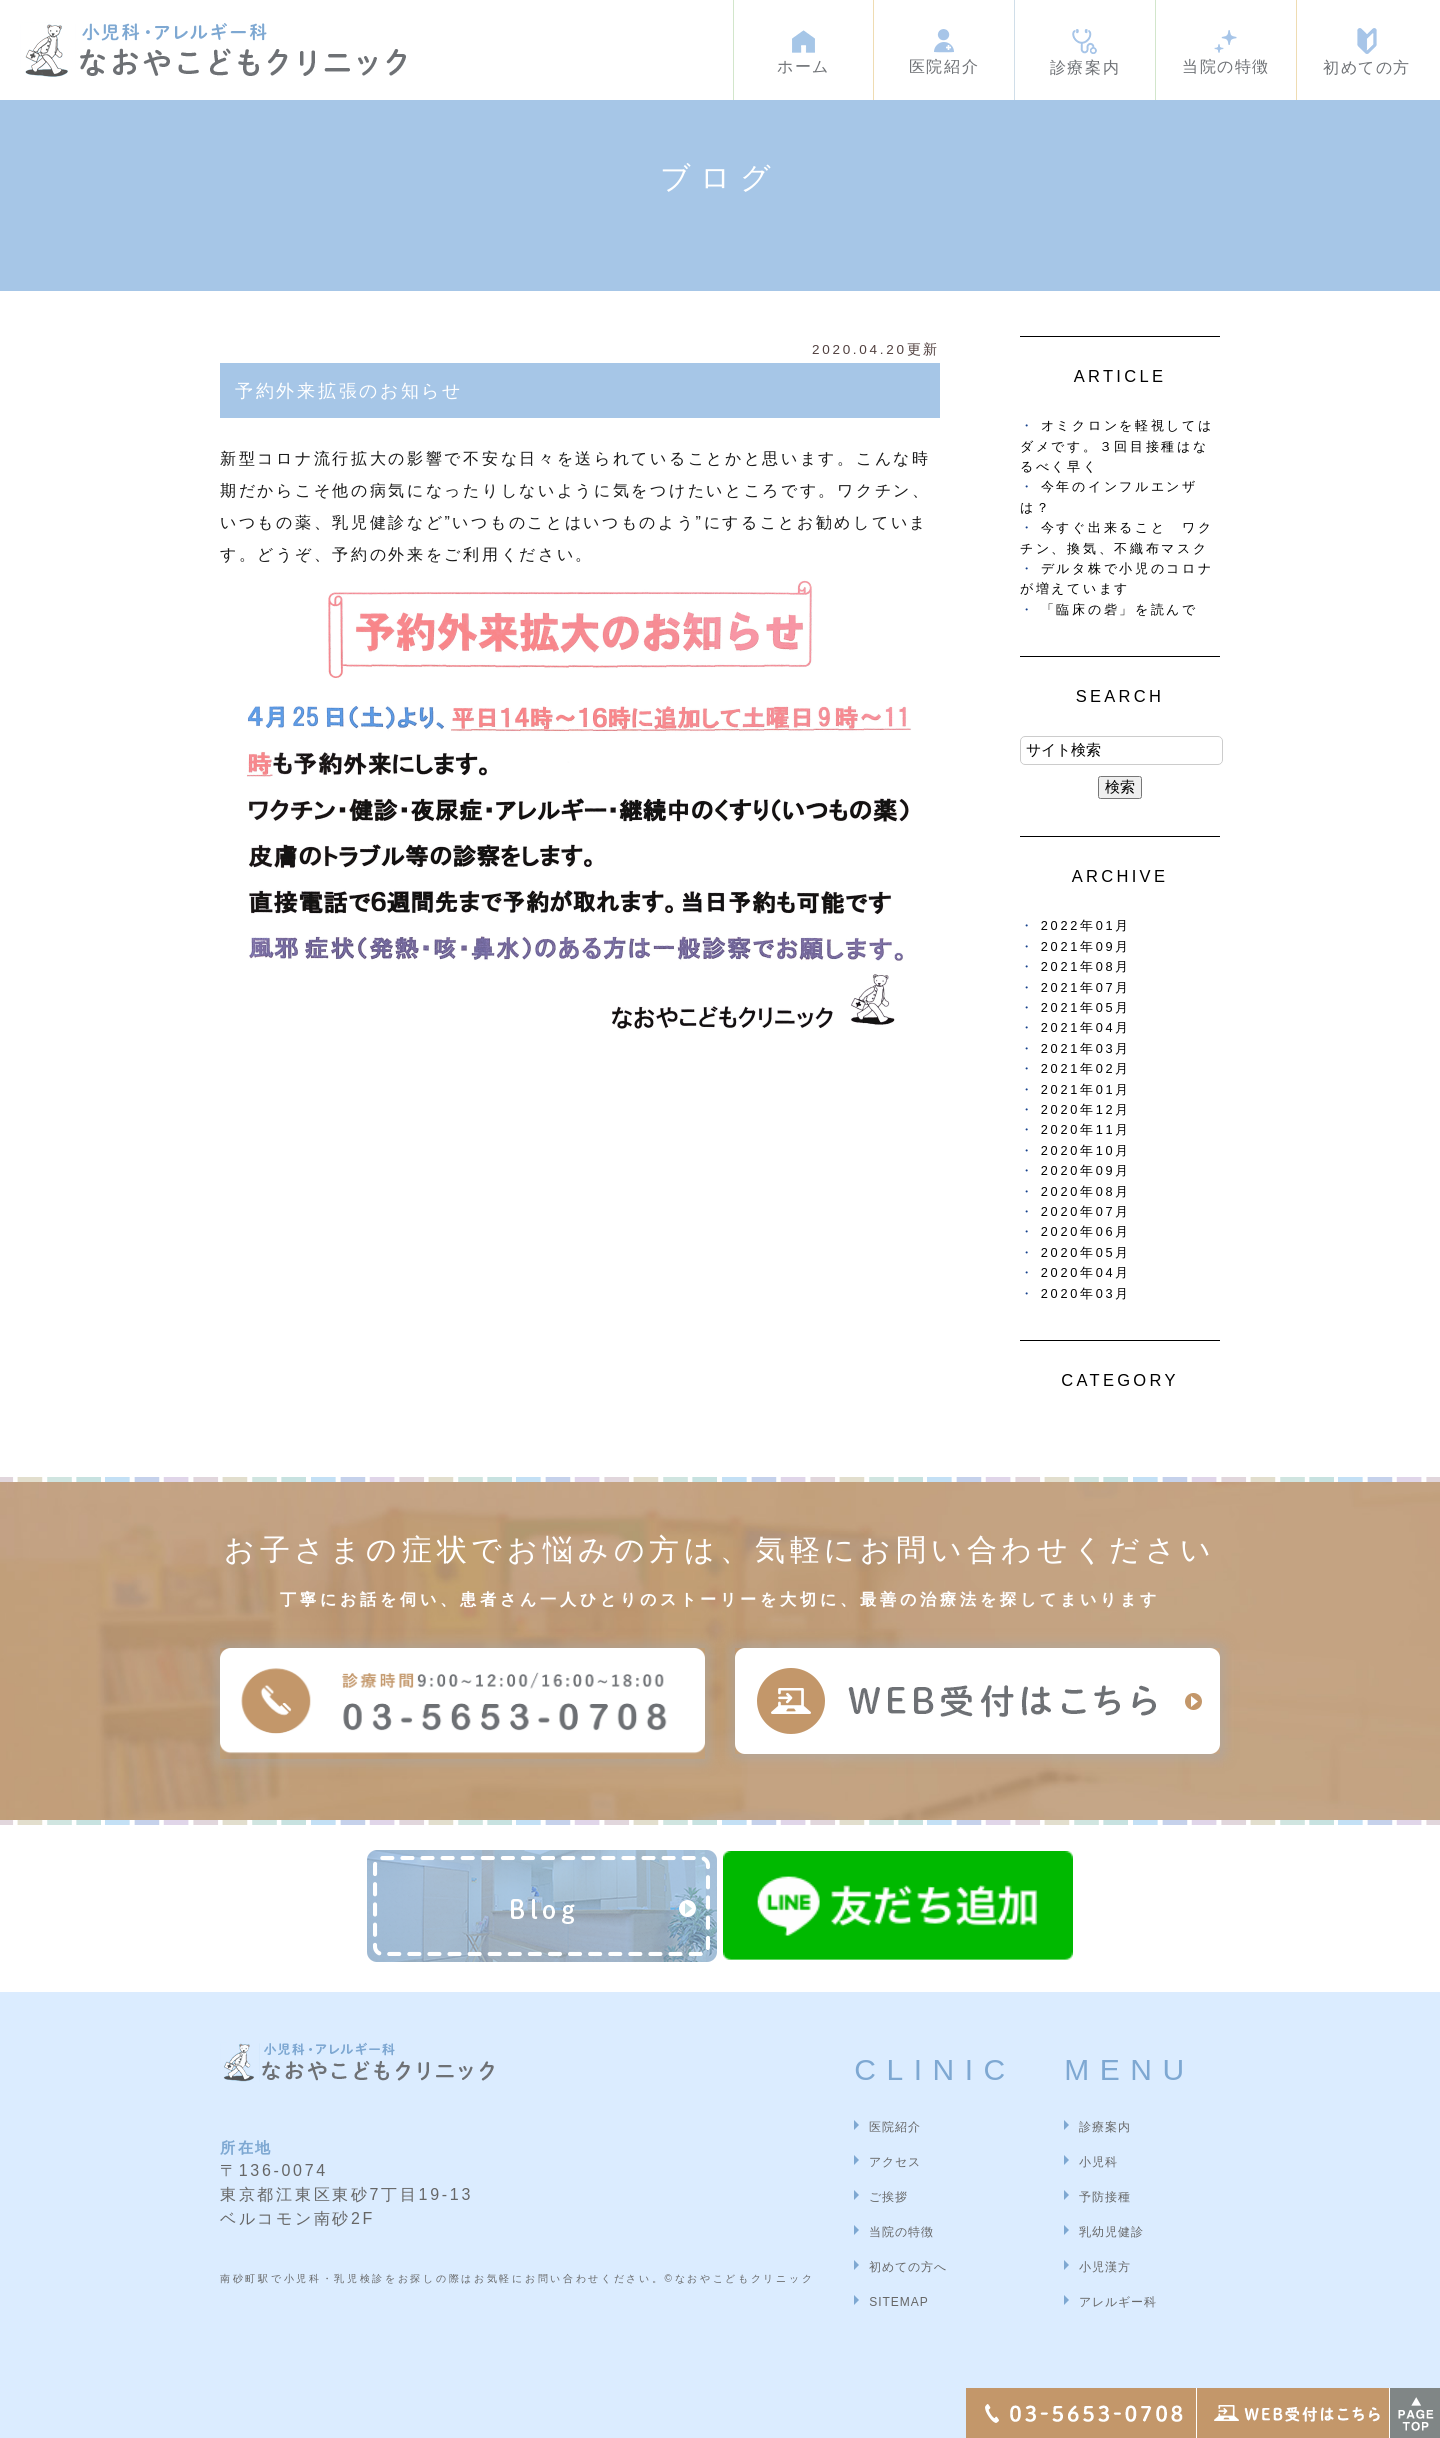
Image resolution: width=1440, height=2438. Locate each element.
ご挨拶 (888, 2197)
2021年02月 (1086, 1068)
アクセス (895, 2162)
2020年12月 (1086, 1109)
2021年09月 (1086, 946)
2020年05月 (1086, 1252)
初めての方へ (908, 2267)
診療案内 (1105, 2127)
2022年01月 (1086, 925)
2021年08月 (1086, 966)
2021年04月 (1086, 1027)
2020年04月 (1086, 1272)
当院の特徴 (901, 2232)
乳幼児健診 (1111, 2232)
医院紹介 (895, 2127)
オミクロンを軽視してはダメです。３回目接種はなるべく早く (1117, 446)
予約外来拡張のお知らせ (349, 391)
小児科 (1098, 2162)
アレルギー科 (1118, 2302)
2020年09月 (1086, 1170)
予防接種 (1105, 2197)
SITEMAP (898, 2302)
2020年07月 (1086, 1211)
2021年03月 (1086, 1048)
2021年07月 (1086, 987)
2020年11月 (1086, 1129)
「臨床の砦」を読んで (1119, 609)
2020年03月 (1086, 1293)
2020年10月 (1086, 1150)
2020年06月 (1086, 1231)
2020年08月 (1086, 1191)
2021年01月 (1086, 1089)
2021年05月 (1086, 1007)
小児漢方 (1105, 2267)
